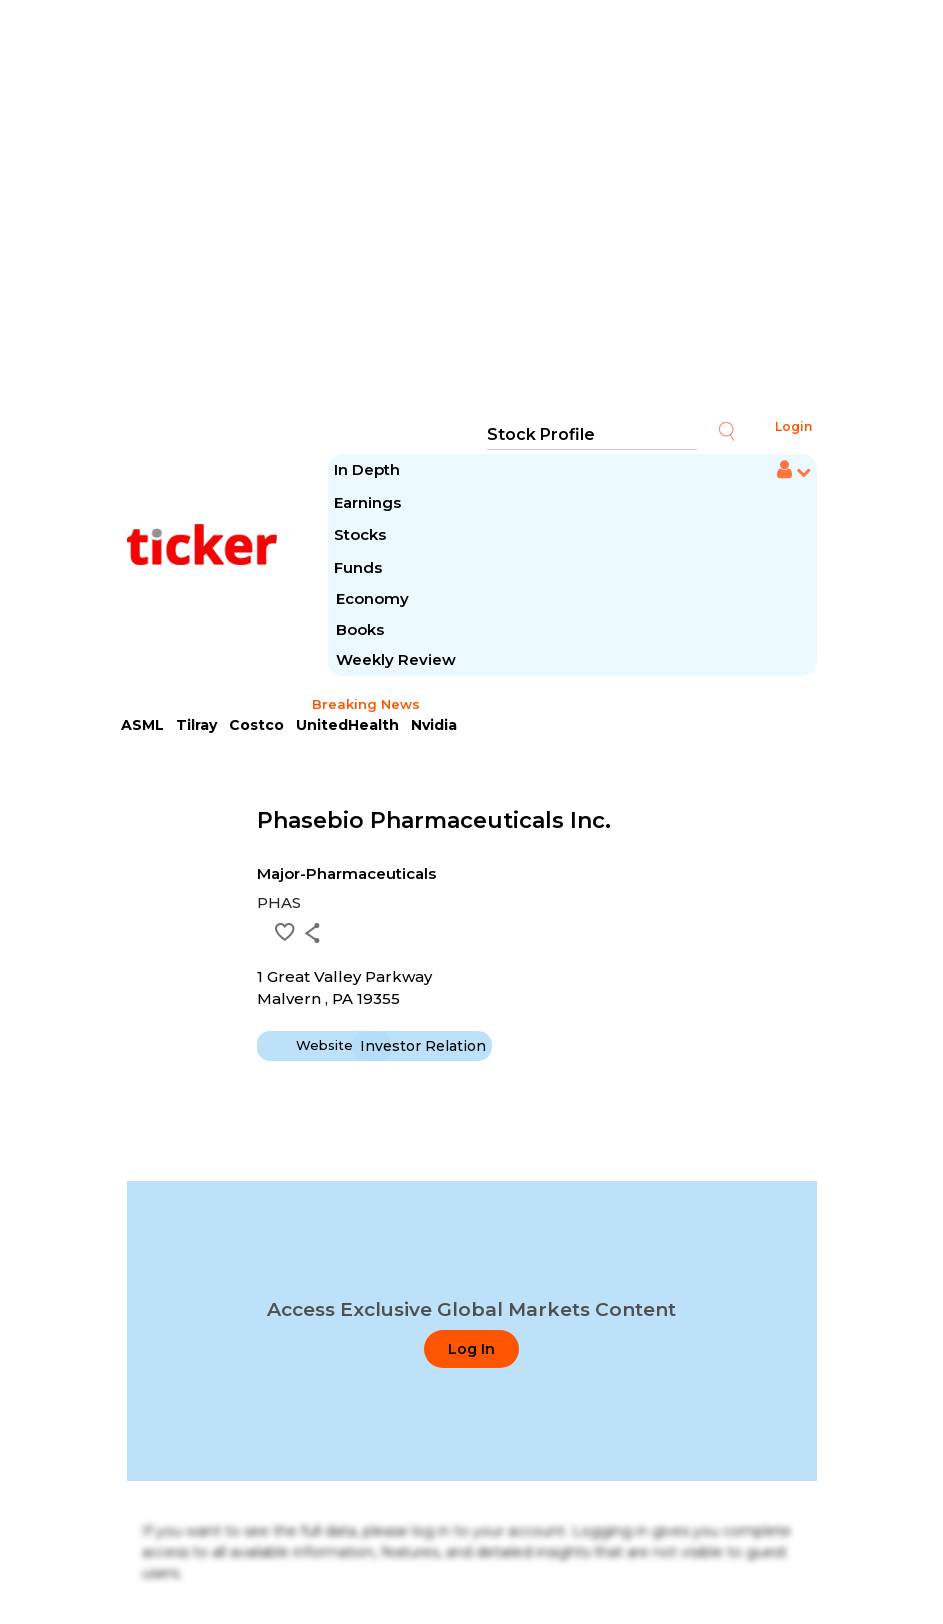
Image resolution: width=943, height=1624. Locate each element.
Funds (360, 567)
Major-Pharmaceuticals (346, 873)
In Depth (367, 469)
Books (360, 629)
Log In (471, 1349)
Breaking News (366, 704)
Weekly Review (396, 659)
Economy (372, 598)
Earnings (369, 502)
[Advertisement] (472, 210)
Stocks (360, 534)
